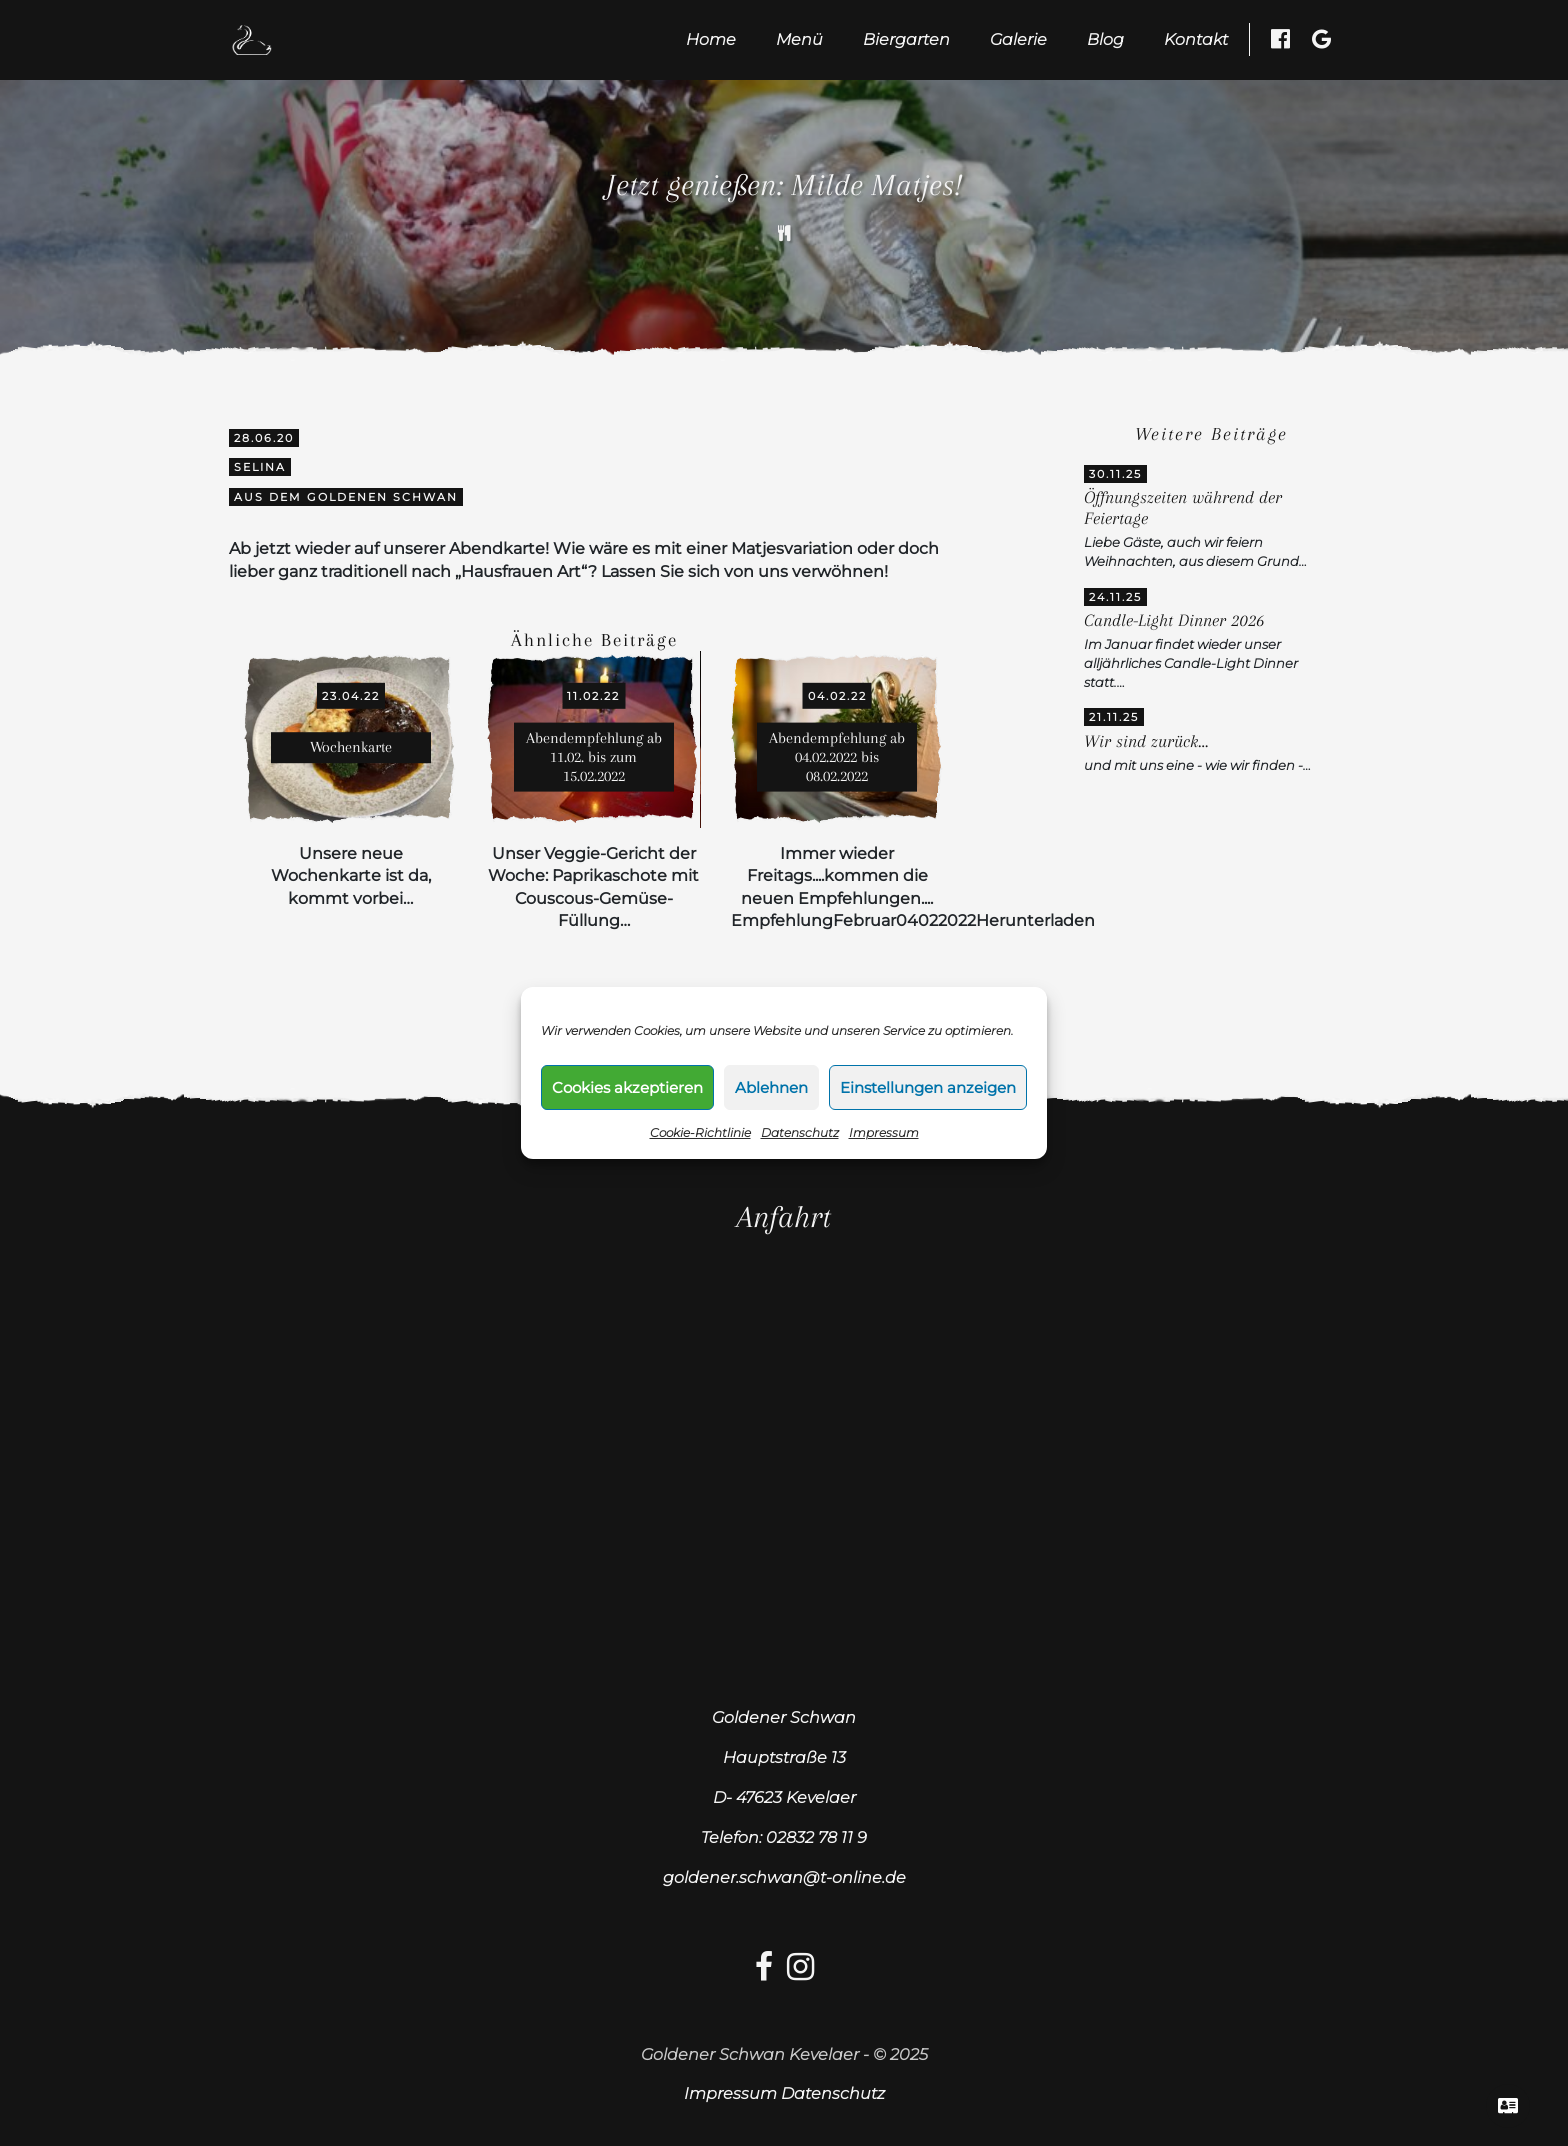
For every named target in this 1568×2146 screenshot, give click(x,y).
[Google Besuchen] (1321, 39)
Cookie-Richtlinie (700, 1132)
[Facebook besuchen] (1280, 39)
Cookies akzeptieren (627, 1087)
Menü (799, 39)
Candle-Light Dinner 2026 (1174, 620)
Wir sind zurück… (1146, 741)
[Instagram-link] (800, 1972)
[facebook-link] (764, 1972)
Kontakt (1196, 39)
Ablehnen (771, 1087)
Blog (1105, 39)
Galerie (1018, 39)
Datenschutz (800, 1132)
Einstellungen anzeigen (928, 1087)
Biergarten (906, 39)
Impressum (884, 1132)
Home (711, 39)
